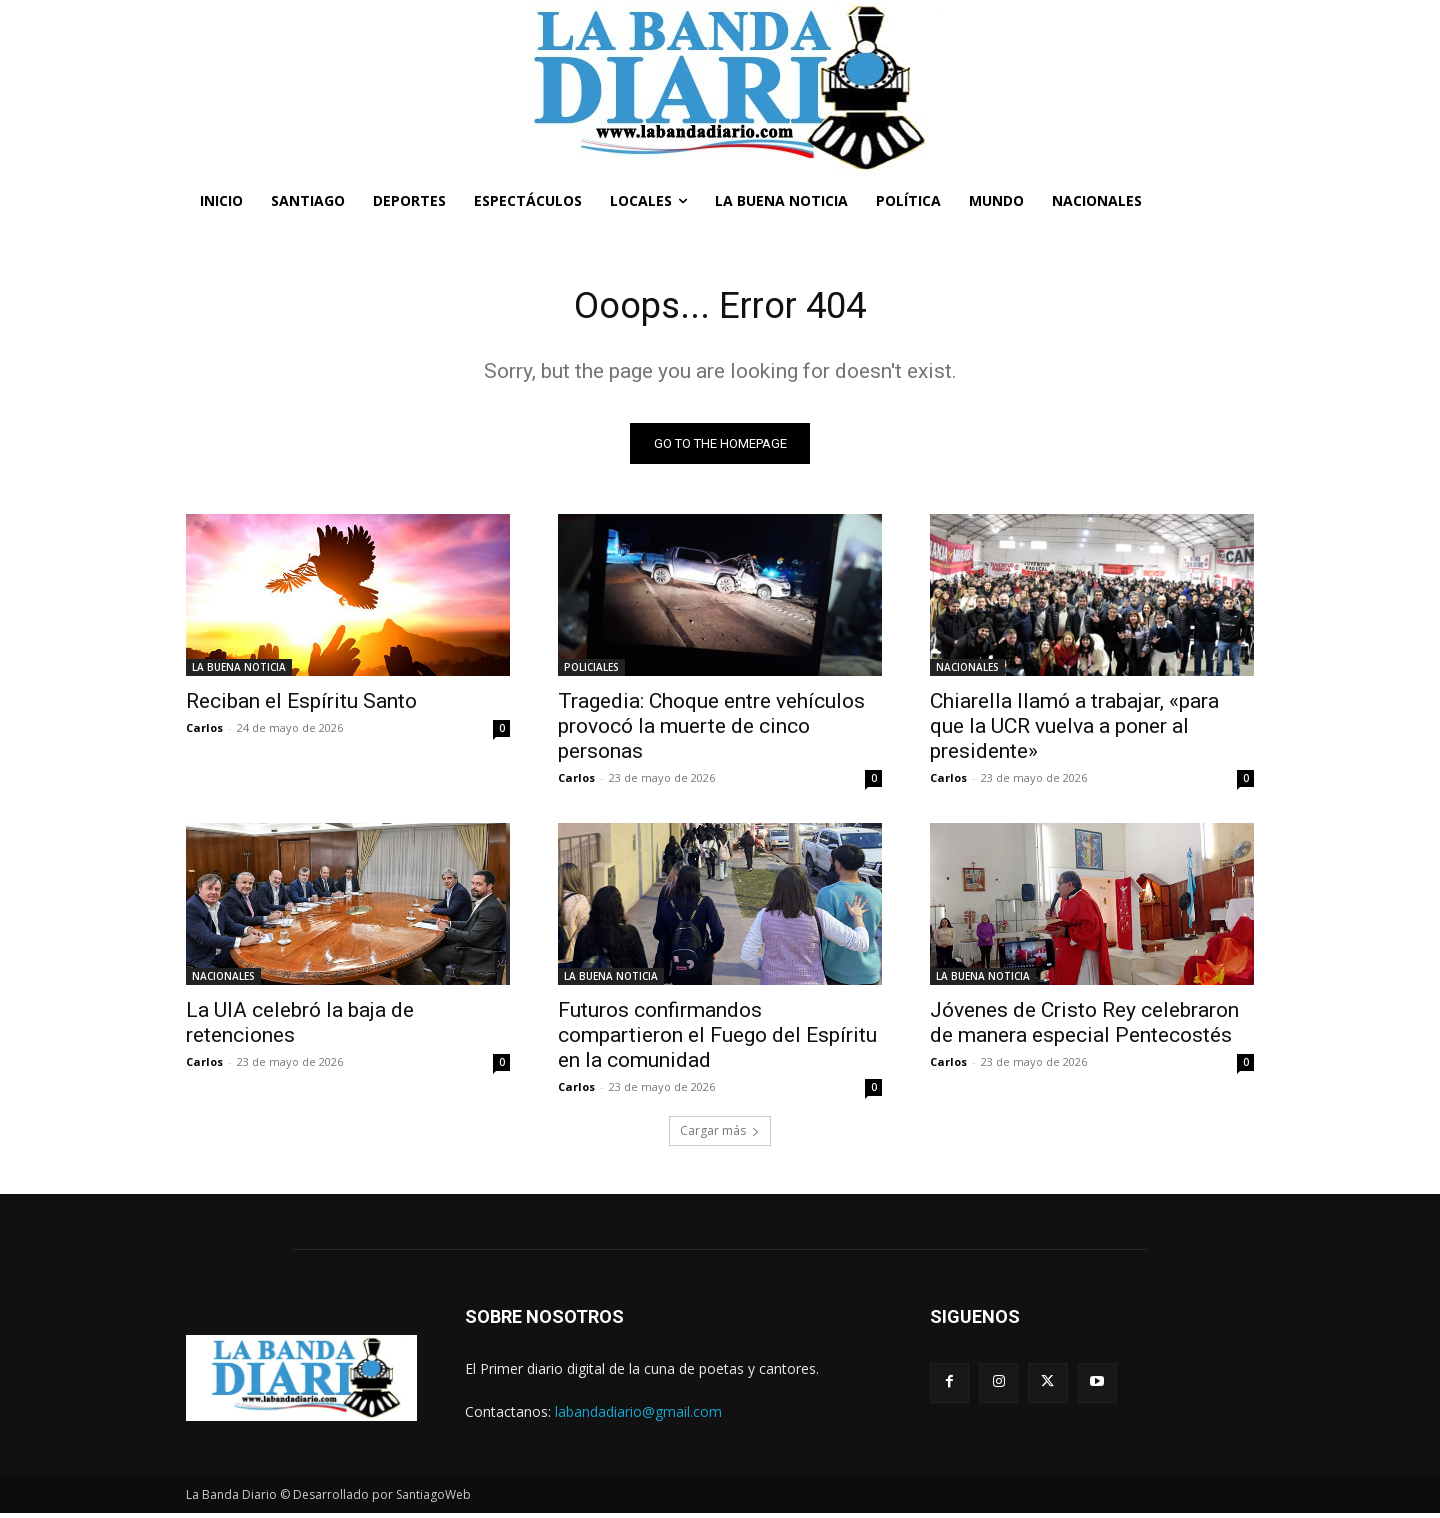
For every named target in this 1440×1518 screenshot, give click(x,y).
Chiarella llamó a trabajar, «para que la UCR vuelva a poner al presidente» (1074, 731)
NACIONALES (967, 672)
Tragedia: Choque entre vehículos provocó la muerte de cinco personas (711, 731)
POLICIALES (591, 672)
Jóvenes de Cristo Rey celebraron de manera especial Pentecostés (1084, 1027)
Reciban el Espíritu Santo (301, 706)
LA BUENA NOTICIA (239, 672)
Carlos (204, 732)
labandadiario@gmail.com (638, 1416)
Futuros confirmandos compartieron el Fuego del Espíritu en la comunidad (717, 1040)
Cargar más (720, 1135)
